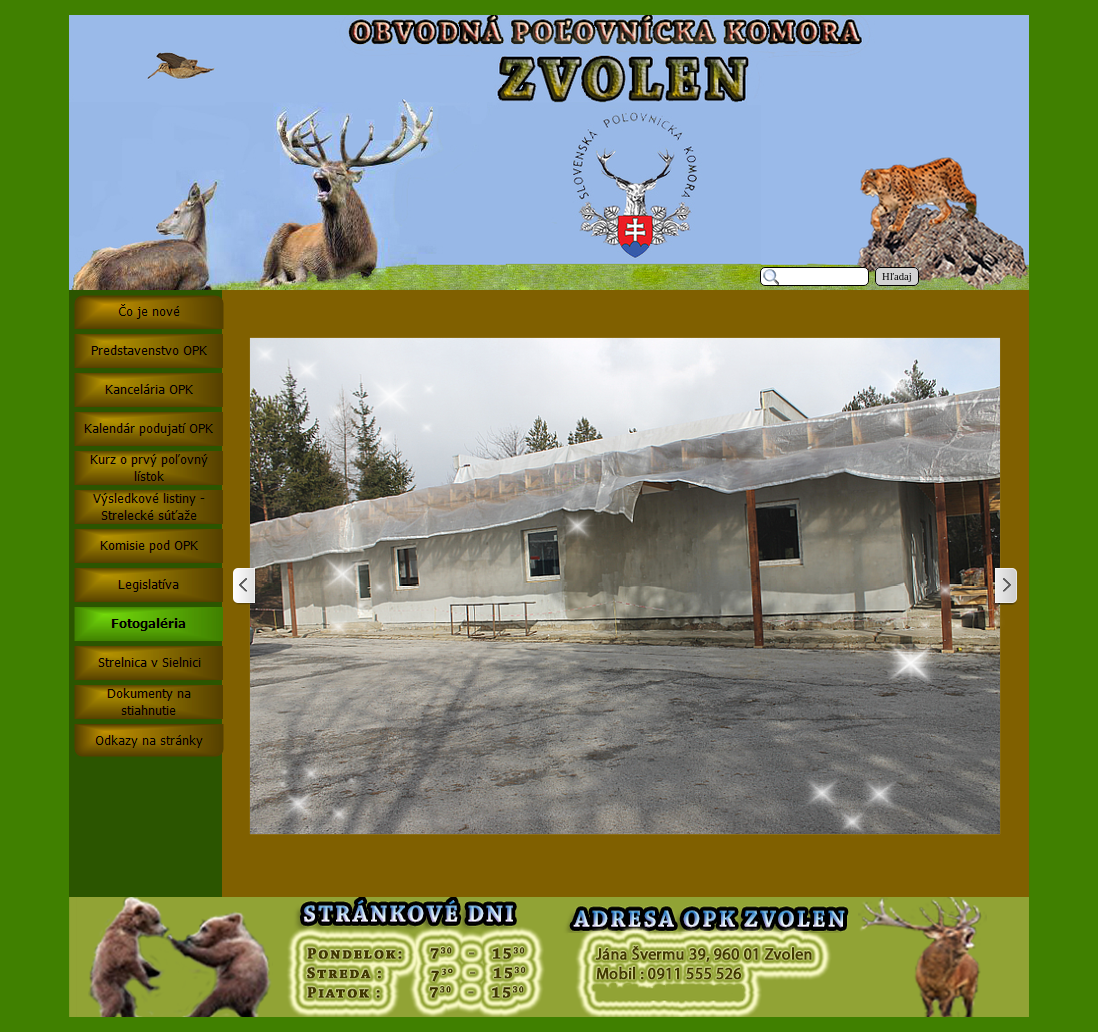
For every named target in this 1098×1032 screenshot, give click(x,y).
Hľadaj (897, 276)
